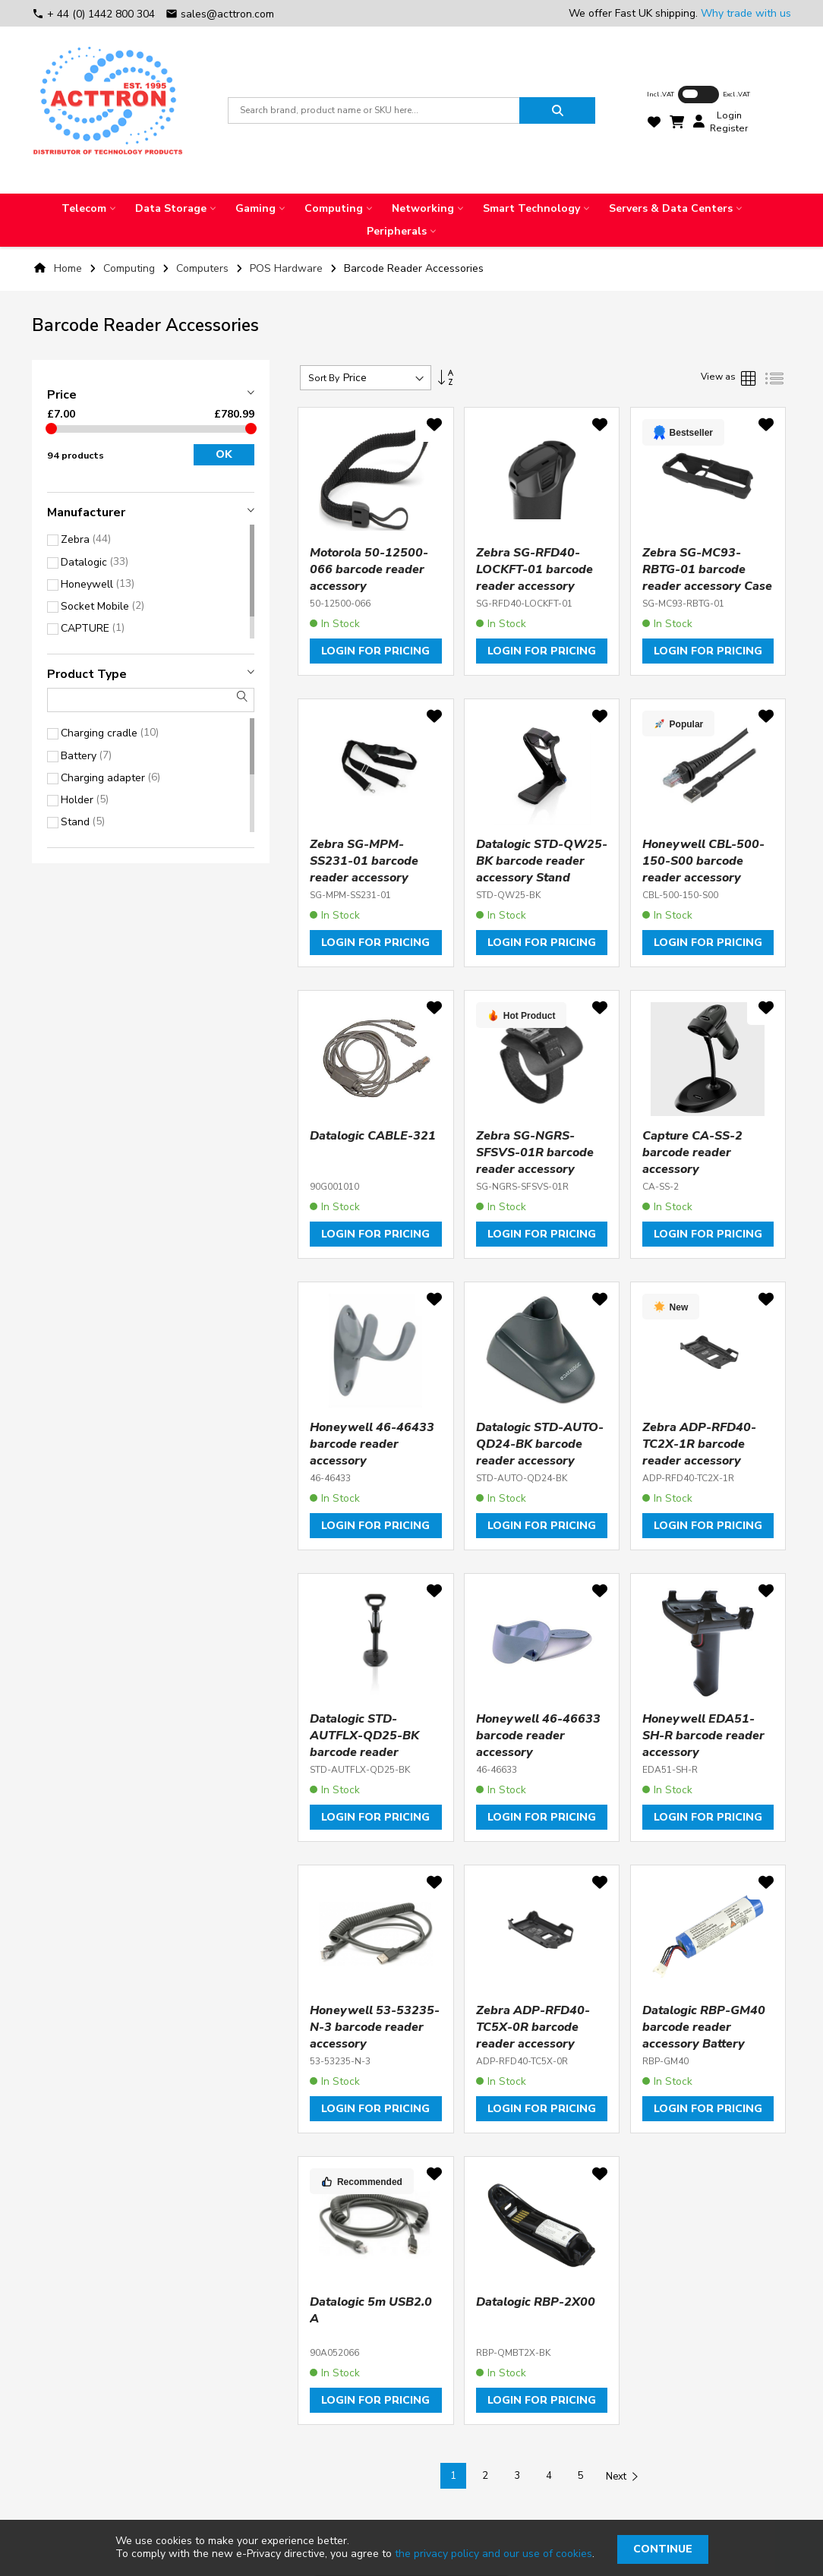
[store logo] (108, 110)
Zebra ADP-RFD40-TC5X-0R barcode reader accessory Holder (533, 2035)
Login (729, 115)
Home (68, 268)
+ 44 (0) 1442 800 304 (95, 14)
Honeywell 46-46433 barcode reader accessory (372, 1444)
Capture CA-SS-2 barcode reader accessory (692, 1152)
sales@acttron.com (220, 14)
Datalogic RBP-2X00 (535, 2302)
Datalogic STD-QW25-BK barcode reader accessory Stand (541, 861)
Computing (130, 268)
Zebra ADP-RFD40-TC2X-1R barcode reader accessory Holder (699, 1452)
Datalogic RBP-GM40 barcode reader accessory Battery (703, 2027)
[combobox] (374, 110)
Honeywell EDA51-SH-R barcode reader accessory (703, 1736)
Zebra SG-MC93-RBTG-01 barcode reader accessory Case (707, 569)
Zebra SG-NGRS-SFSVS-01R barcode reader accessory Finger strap (535, 1160)
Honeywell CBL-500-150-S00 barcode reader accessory (703, 861)
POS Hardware (288, 268)
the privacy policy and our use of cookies (493, 2553)
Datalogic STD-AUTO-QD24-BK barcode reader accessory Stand (540, 1452)
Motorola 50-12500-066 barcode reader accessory (369, 569)
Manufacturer (86, 512)
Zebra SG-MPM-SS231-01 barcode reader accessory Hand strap (364, 869)
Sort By (323, 378)
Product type (87, 674)
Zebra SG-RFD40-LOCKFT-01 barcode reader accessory (534, 569)
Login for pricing (375, 651)
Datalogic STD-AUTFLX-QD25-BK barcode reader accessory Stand (364, 1744)
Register (729, 128)
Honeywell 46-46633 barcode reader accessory (538, 1736)
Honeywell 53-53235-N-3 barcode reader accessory (375, 2027)
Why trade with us (746, 13)
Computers (204, 268)
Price (62, 394)
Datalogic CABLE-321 (373, 1135)
